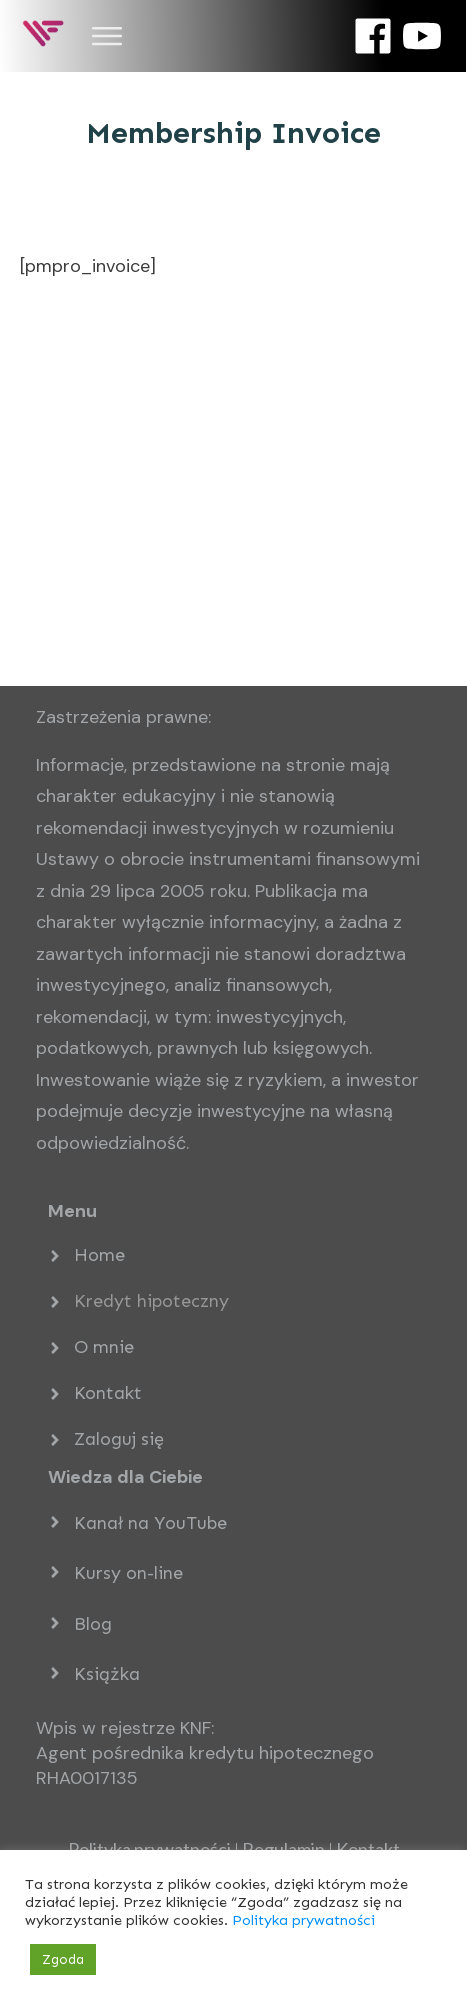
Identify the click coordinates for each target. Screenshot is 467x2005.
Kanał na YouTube (150, 1523)
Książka (107, 1674)
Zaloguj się (119, 1439)
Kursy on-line (128, 1573)
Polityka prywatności (303, 1920)
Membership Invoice (233, 133)
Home (99, 1255)
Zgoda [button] (63, 1959)
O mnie (104, 1347)
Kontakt (108, 1393)
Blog (93, 1624)
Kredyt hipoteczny (151, 1301)
